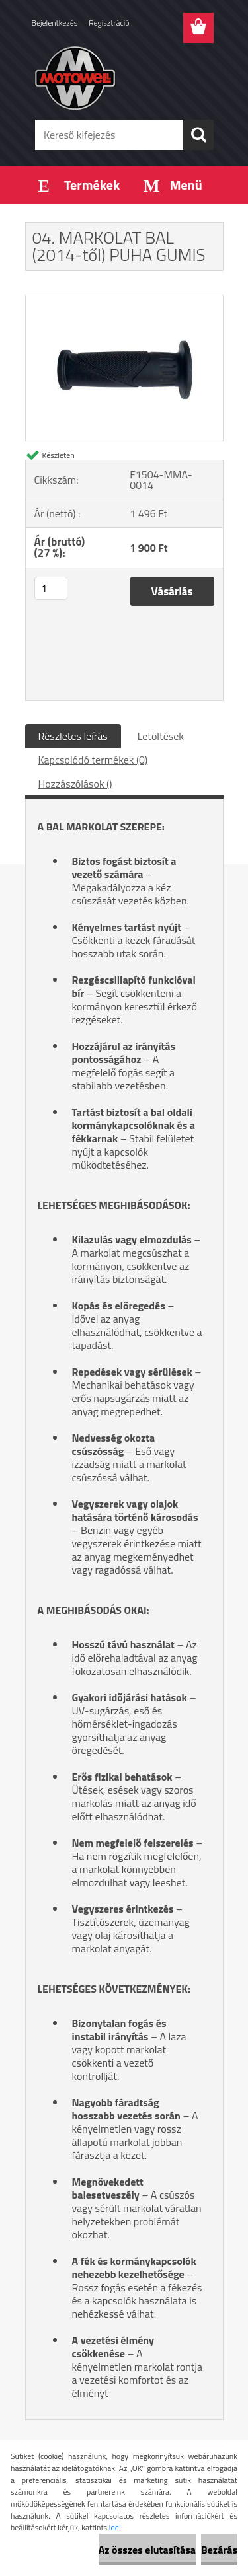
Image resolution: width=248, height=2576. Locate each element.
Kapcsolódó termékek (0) (93, 760)
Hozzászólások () (75, 783)
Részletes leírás (73, 736)
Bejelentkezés (55, 23)
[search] (198, 135)
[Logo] (124, 77)
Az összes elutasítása (147, 2550)
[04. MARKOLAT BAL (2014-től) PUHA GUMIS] (124, 301)
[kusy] (50, 588)
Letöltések (161, 736)
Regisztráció (109, 23)
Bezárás (219, 2550)
